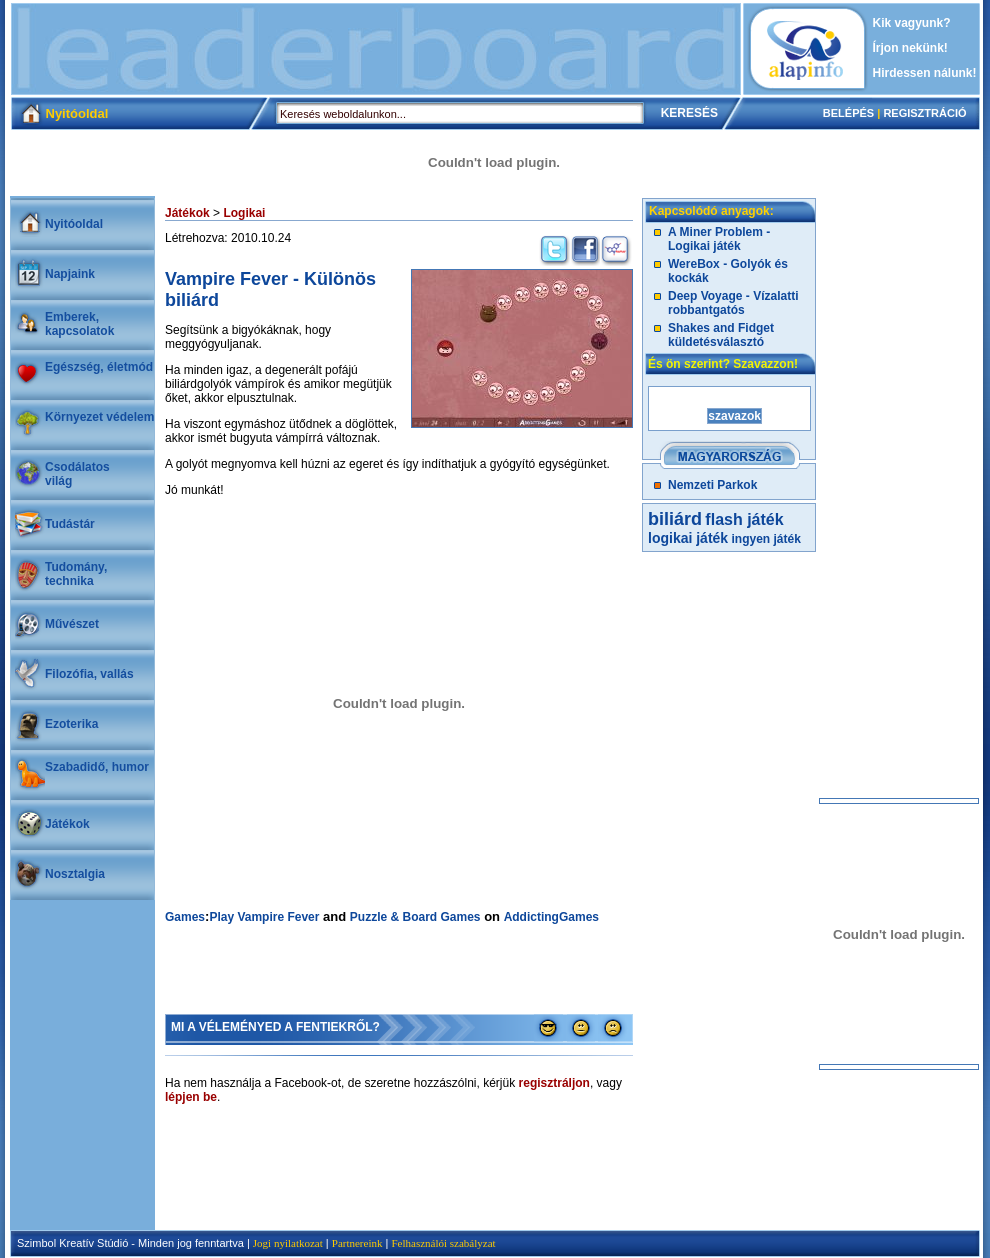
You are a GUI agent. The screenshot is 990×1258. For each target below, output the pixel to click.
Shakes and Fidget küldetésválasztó (721, 335)
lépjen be (191, 1097)
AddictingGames (551, 917)
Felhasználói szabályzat (443, 1243)
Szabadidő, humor (97, 767)
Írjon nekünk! (910, 48)
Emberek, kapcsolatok (79, 324)
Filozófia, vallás (89, 674)
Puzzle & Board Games (415, 917)
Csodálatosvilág (77, 474)
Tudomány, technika (76, 574)
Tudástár (70, 524)
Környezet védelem (99, 417)
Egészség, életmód (99, 367)
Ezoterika (71, 724)
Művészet (72, 624)
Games (185, 917)
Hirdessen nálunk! (925, 73)
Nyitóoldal (74, 224)
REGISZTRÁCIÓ (924, 113)
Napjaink (70, 274)
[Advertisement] (376, 49)
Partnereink (357, 1243)
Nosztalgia (75, 874)
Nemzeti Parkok (712, 485)
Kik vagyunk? (912, 23)
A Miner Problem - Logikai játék (719, 239)
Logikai (244, 213)
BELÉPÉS (848, 113)
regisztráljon (554, 1083)
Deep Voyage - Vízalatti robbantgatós (733, 303)
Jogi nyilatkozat (288, 1243)
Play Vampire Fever (264, 917)
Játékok (67, 824)
